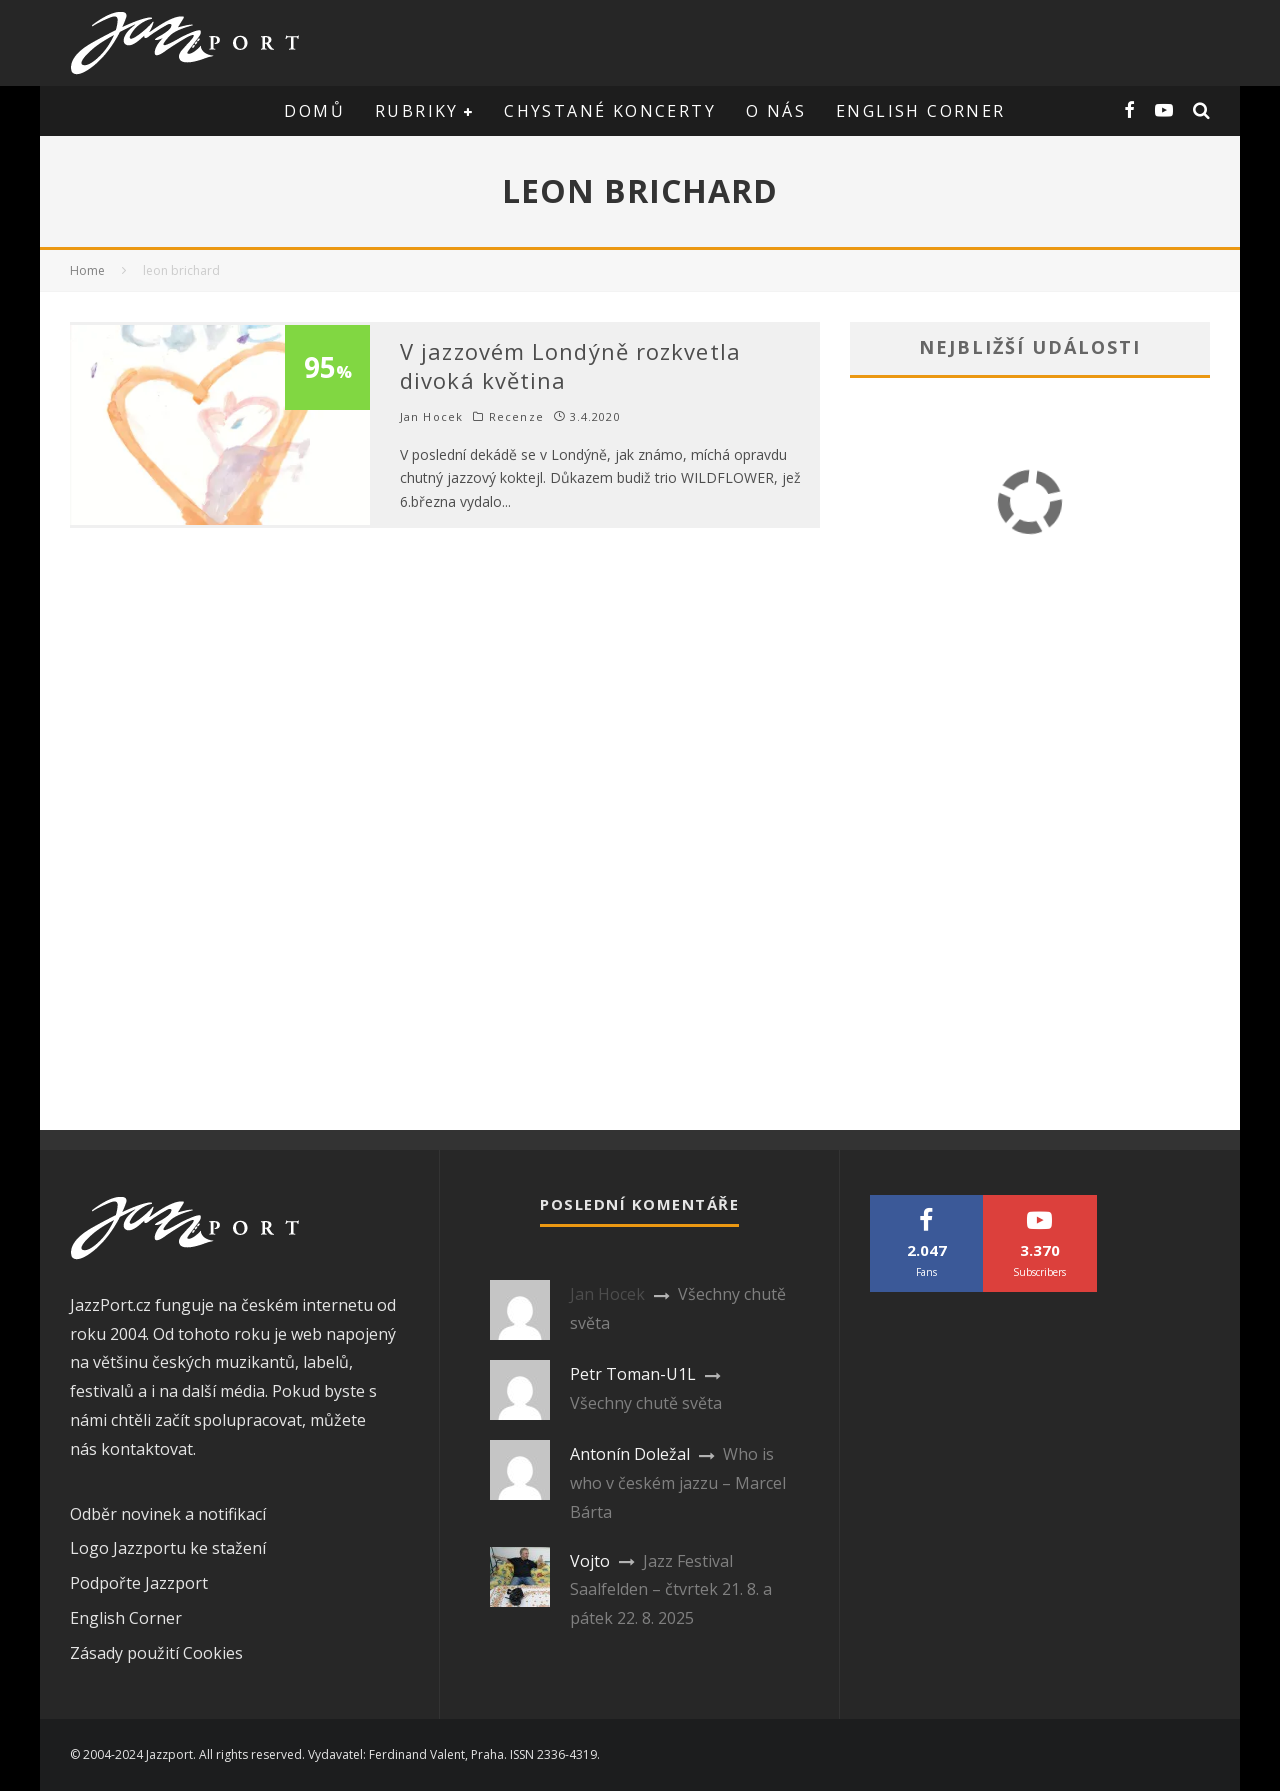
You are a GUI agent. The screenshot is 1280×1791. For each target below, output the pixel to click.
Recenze (516, 417)
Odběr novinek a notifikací (168, 1514)
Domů (314, 111)
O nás (776, 111)
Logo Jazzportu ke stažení (168, 1548)
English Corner (126, 1618)
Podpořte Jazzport (139, 1583)
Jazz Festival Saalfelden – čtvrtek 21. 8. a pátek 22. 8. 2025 (671, 1590)
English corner (921, 111)
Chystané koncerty (610, 111)
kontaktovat (147, 1449)
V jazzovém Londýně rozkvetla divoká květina (570, 365)
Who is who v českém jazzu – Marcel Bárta (678, 1483)
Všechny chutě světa (646, 1403)
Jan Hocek (431, 416)
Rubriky (417, 111)
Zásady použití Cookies (156, 1653)
